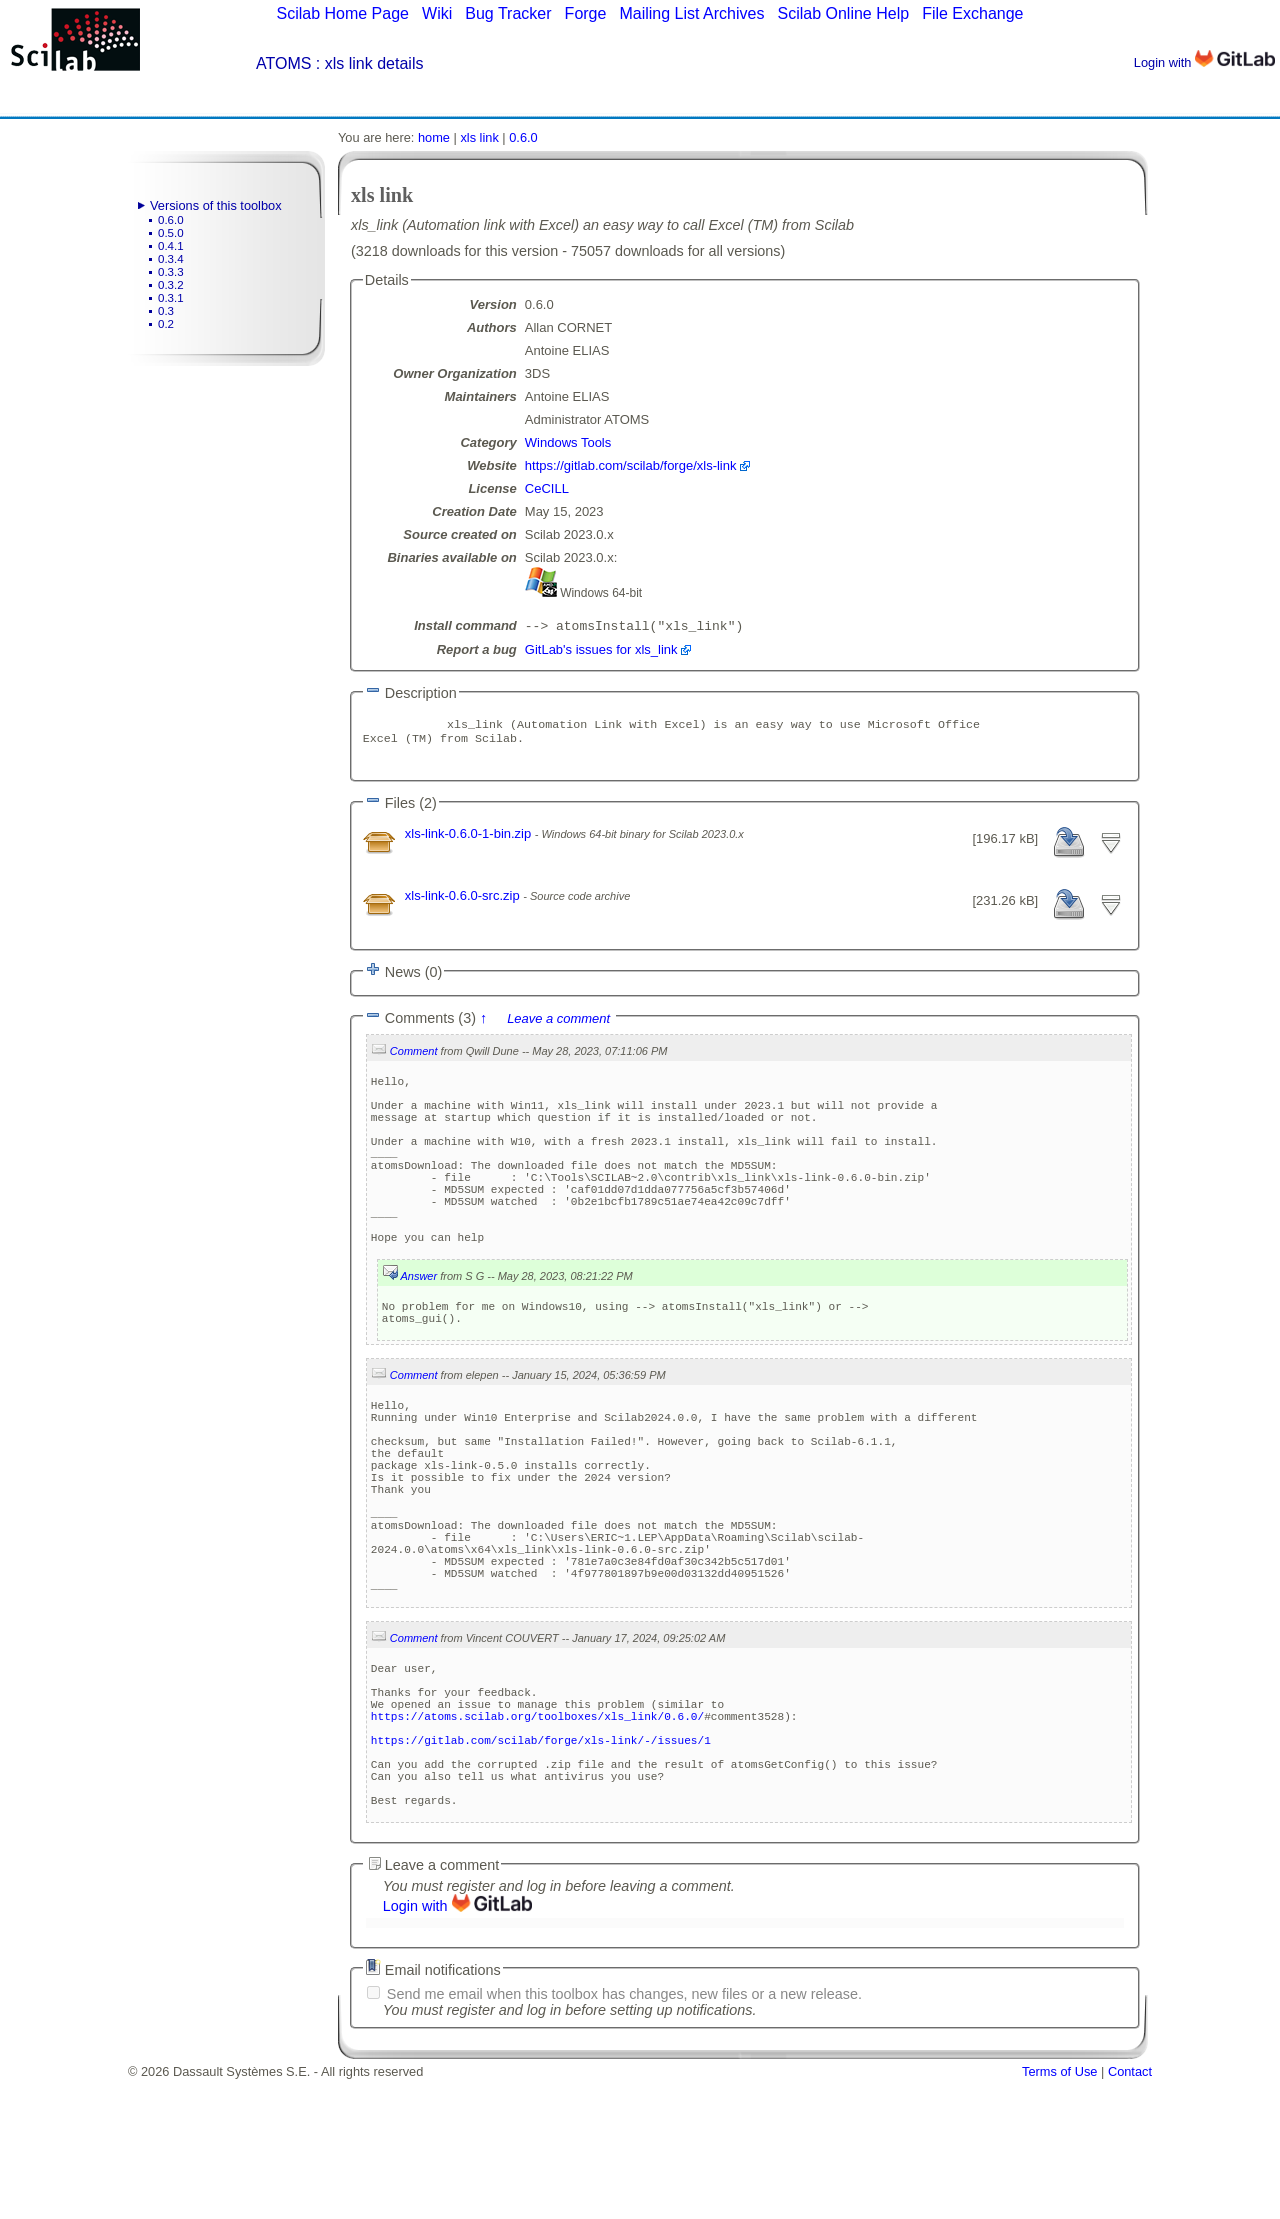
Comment (414, 1059)
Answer (418, 1326)
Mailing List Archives (691, 13)
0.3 (166, 311)
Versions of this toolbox (216, 205)
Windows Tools (568, 442)
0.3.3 (171, 272)
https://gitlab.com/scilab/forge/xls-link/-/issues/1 (541, 1864)
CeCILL (547, 488)
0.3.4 (171, 259)
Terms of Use (1059, 2211)
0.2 (166, 324)
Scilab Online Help (843, 13)
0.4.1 (171, 246)
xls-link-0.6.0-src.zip (464, 903)
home (434, 137)
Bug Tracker (508, 13)
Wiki (437, 13)
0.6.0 (171, 220)
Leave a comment (558, 1026)
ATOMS (283, 63)
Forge (586, 13)
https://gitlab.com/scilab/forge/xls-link (631, 465)
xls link (479, 137)
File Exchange (972, 13)
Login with (1204, 62)
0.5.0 (171, 233)
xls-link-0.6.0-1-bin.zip (470, 841)
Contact (1130, 2211)
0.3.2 (171, 285)
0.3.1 (171, 298)
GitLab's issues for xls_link (601, 651)
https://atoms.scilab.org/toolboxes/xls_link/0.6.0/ (537, 1834)
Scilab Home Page (342, 13)
